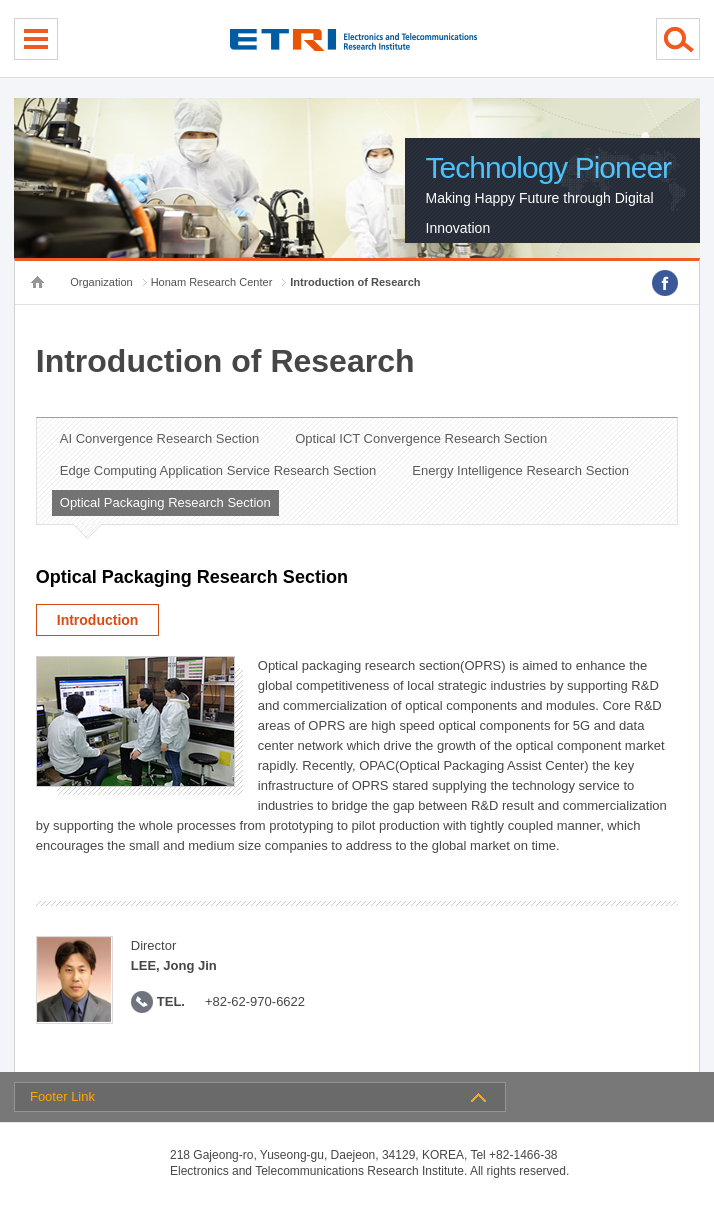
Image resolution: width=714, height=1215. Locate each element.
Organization (101, 282)
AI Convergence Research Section (159, 438)
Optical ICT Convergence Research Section (421, 438)
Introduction (98, 620)
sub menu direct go (0, 0)
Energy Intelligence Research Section (520, 470)
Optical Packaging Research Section (165, 502)
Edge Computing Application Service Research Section (218, 470)
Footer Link (62, 1096)
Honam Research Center (212, 282)
